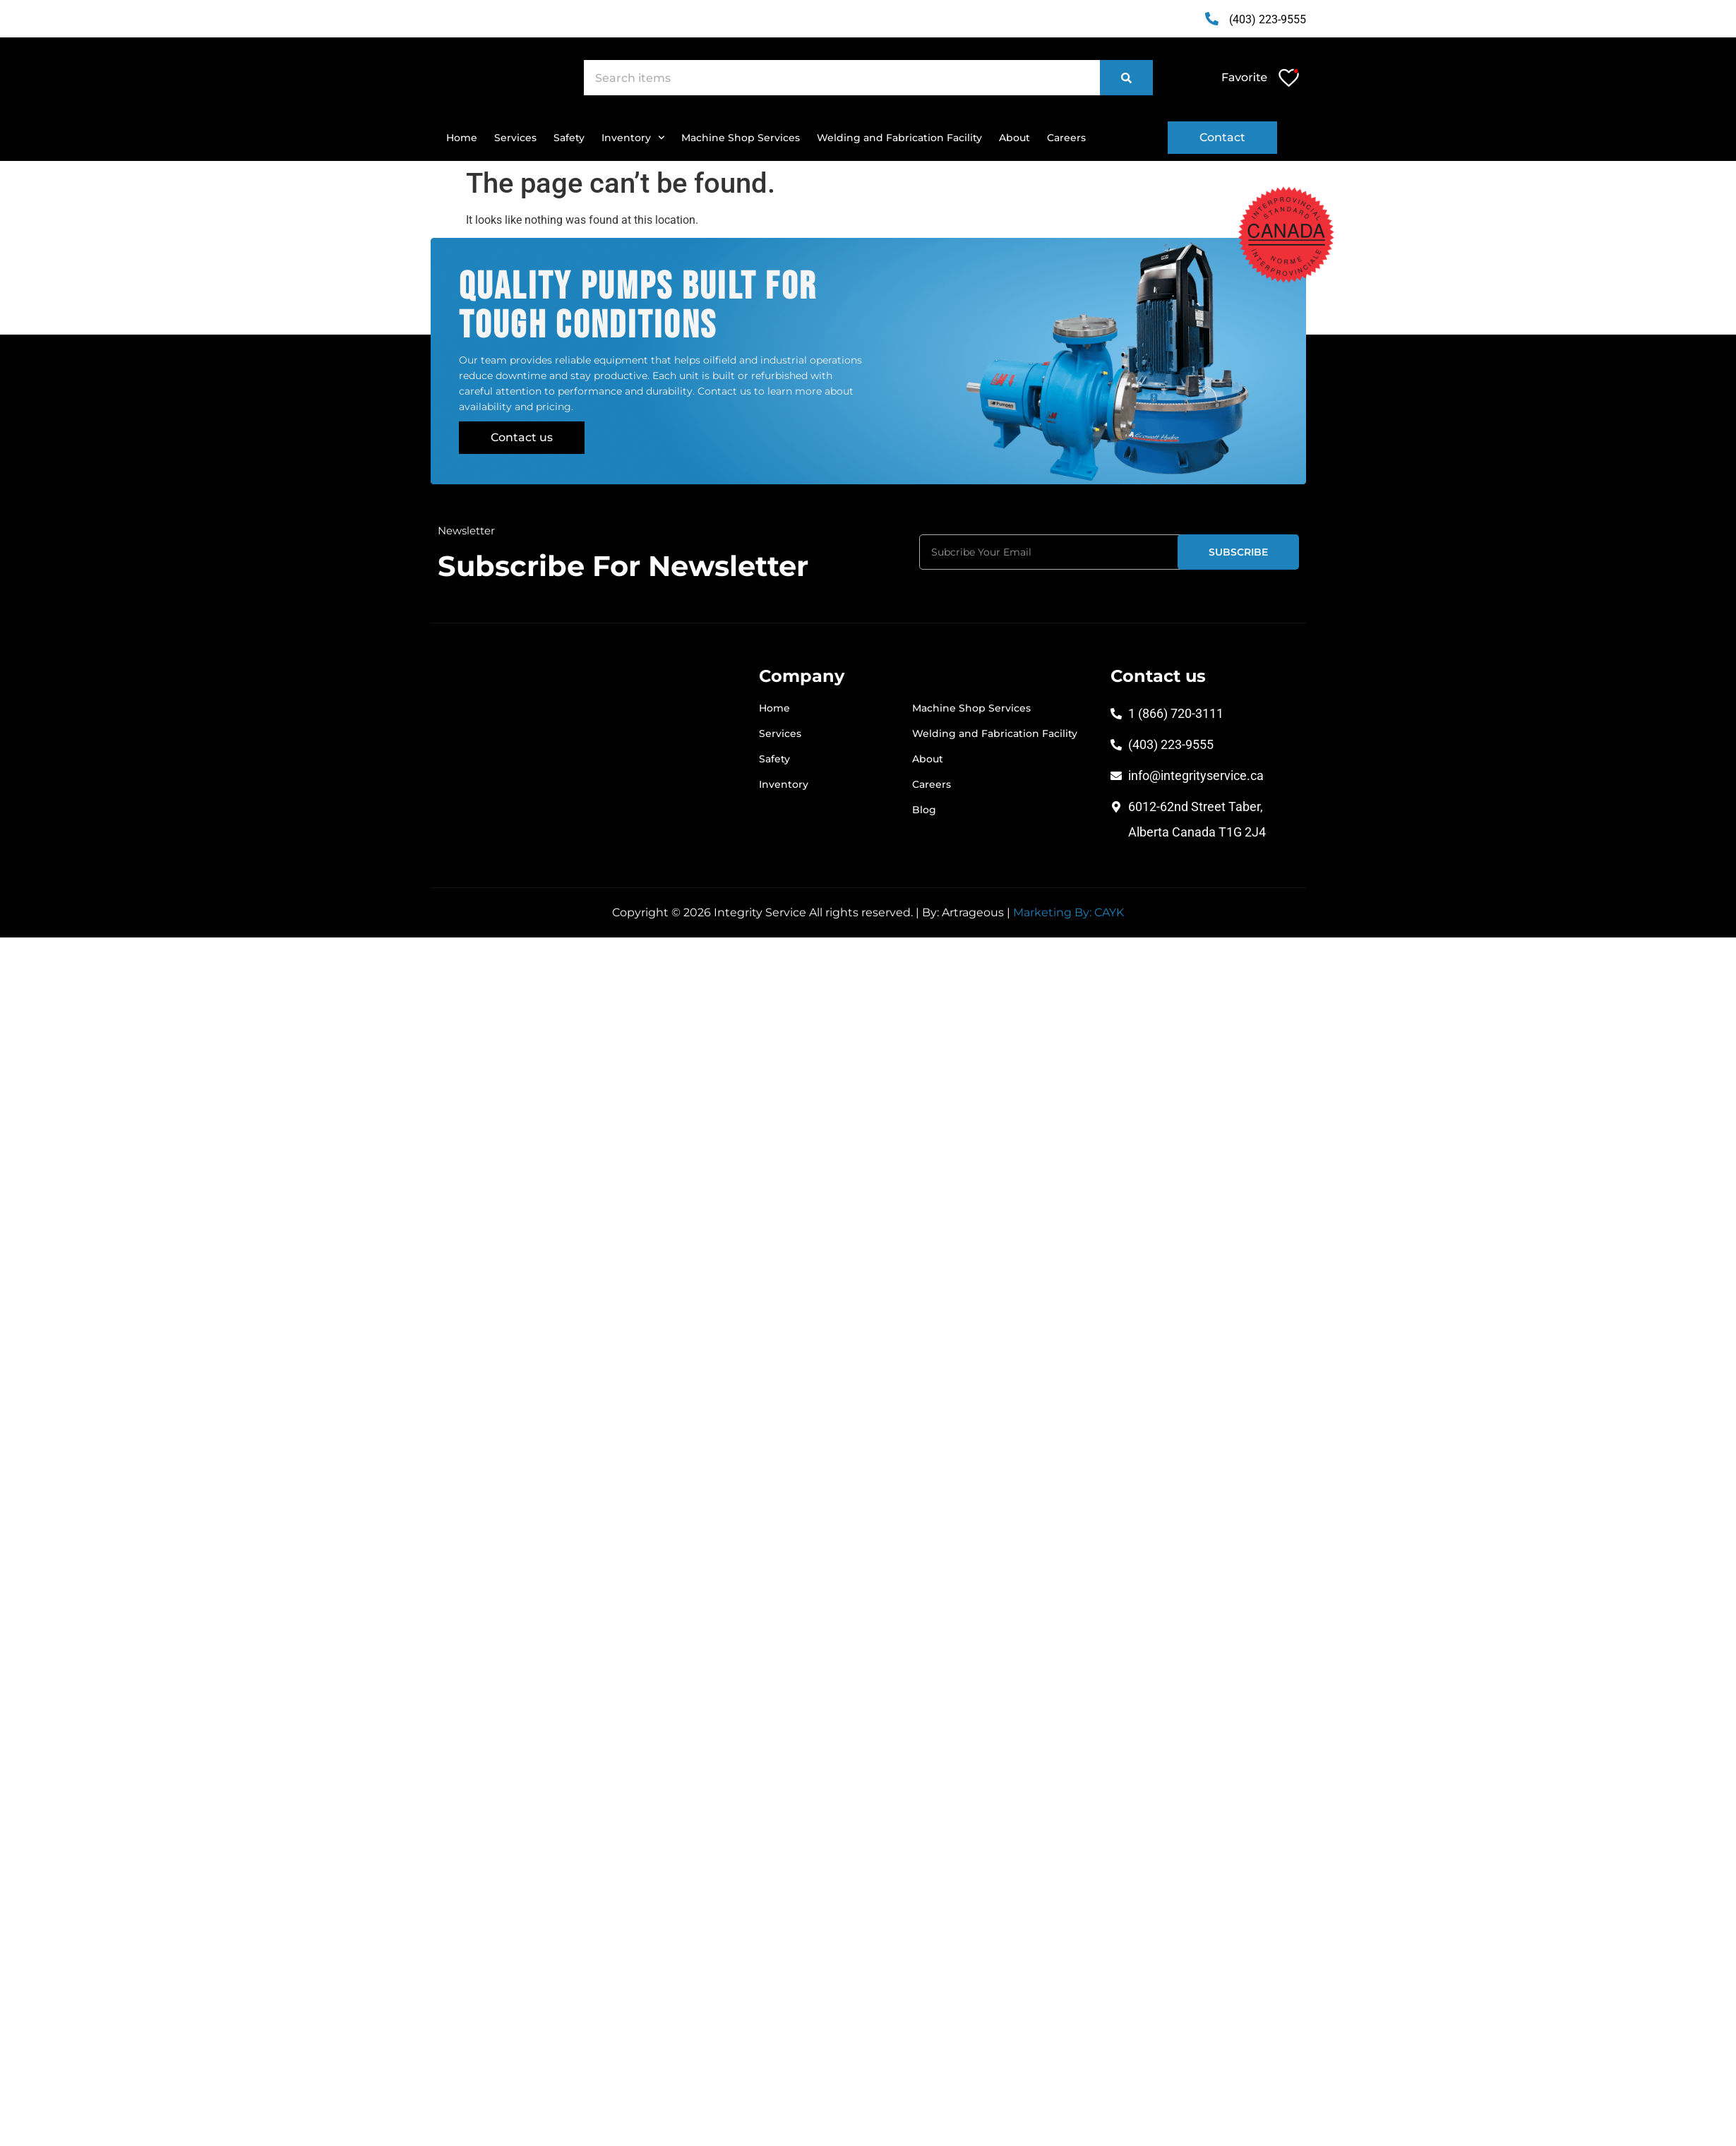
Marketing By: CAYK (1068, 912)
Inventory (633, 137)
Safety (569, 137)
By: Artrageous (963, 912)
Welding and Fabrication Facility (899, 137)
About (1014, 137)
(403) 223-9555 (1267, 19)
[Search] (1126, 77)
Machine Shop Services (740, 137)
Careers (1066, 137)
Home (461, 137)
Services (515, 137)
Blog (924, 809)
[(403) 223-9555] (1211, 19)
